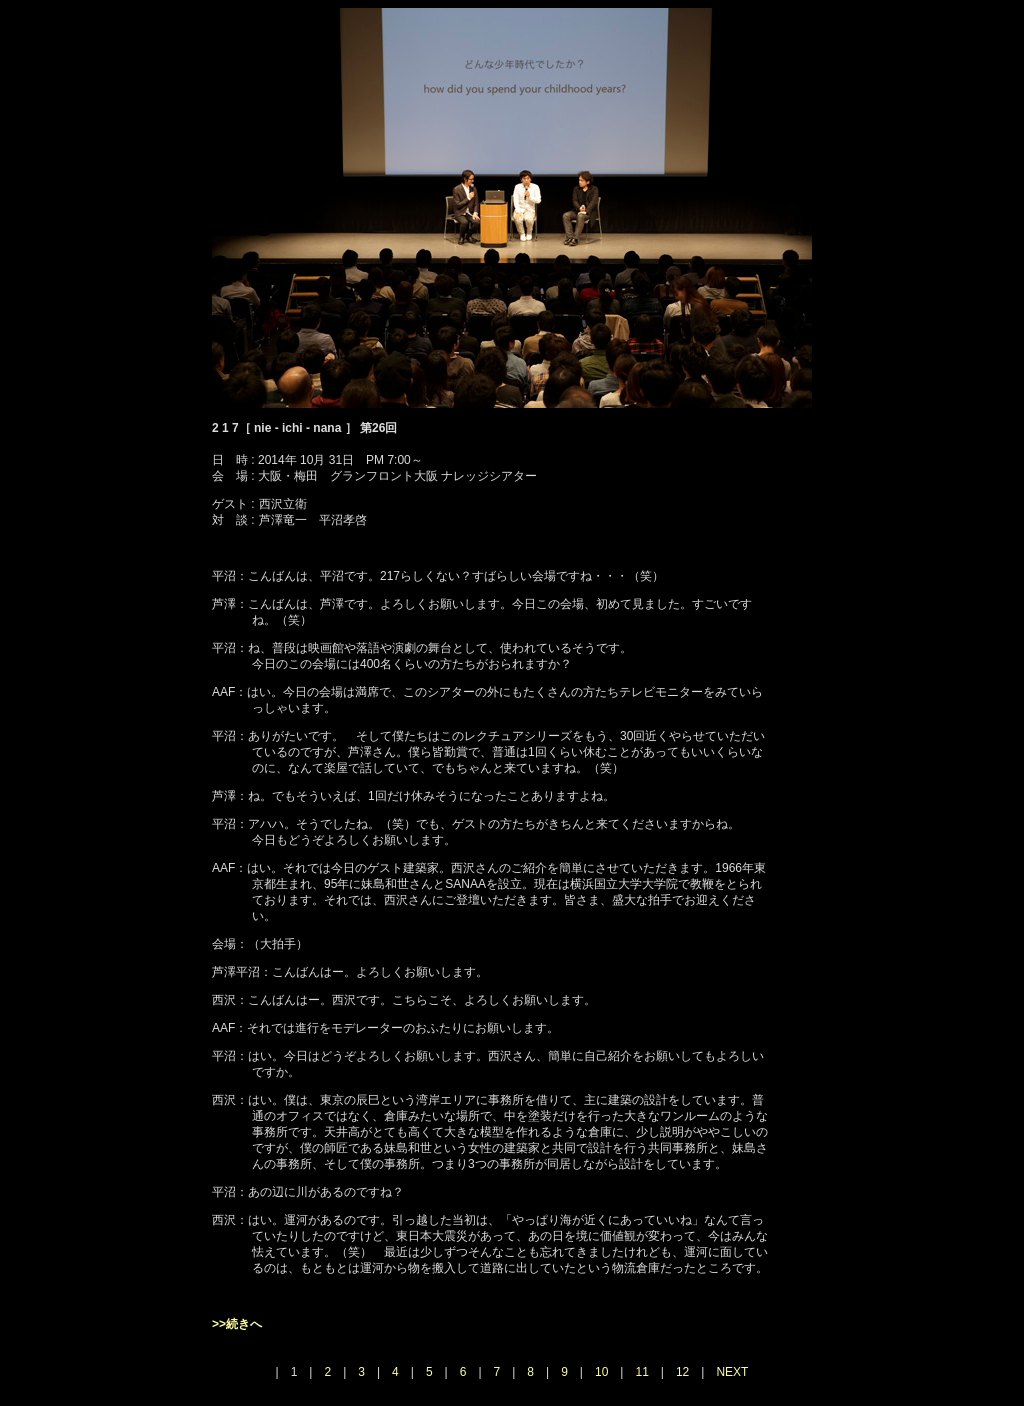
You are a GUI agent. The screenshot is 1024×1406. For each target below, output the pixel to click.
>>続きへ (237, 1324)
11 (641, 1372)
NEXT (732, 1372)
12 (682, 1372)
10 (601, 1372)
